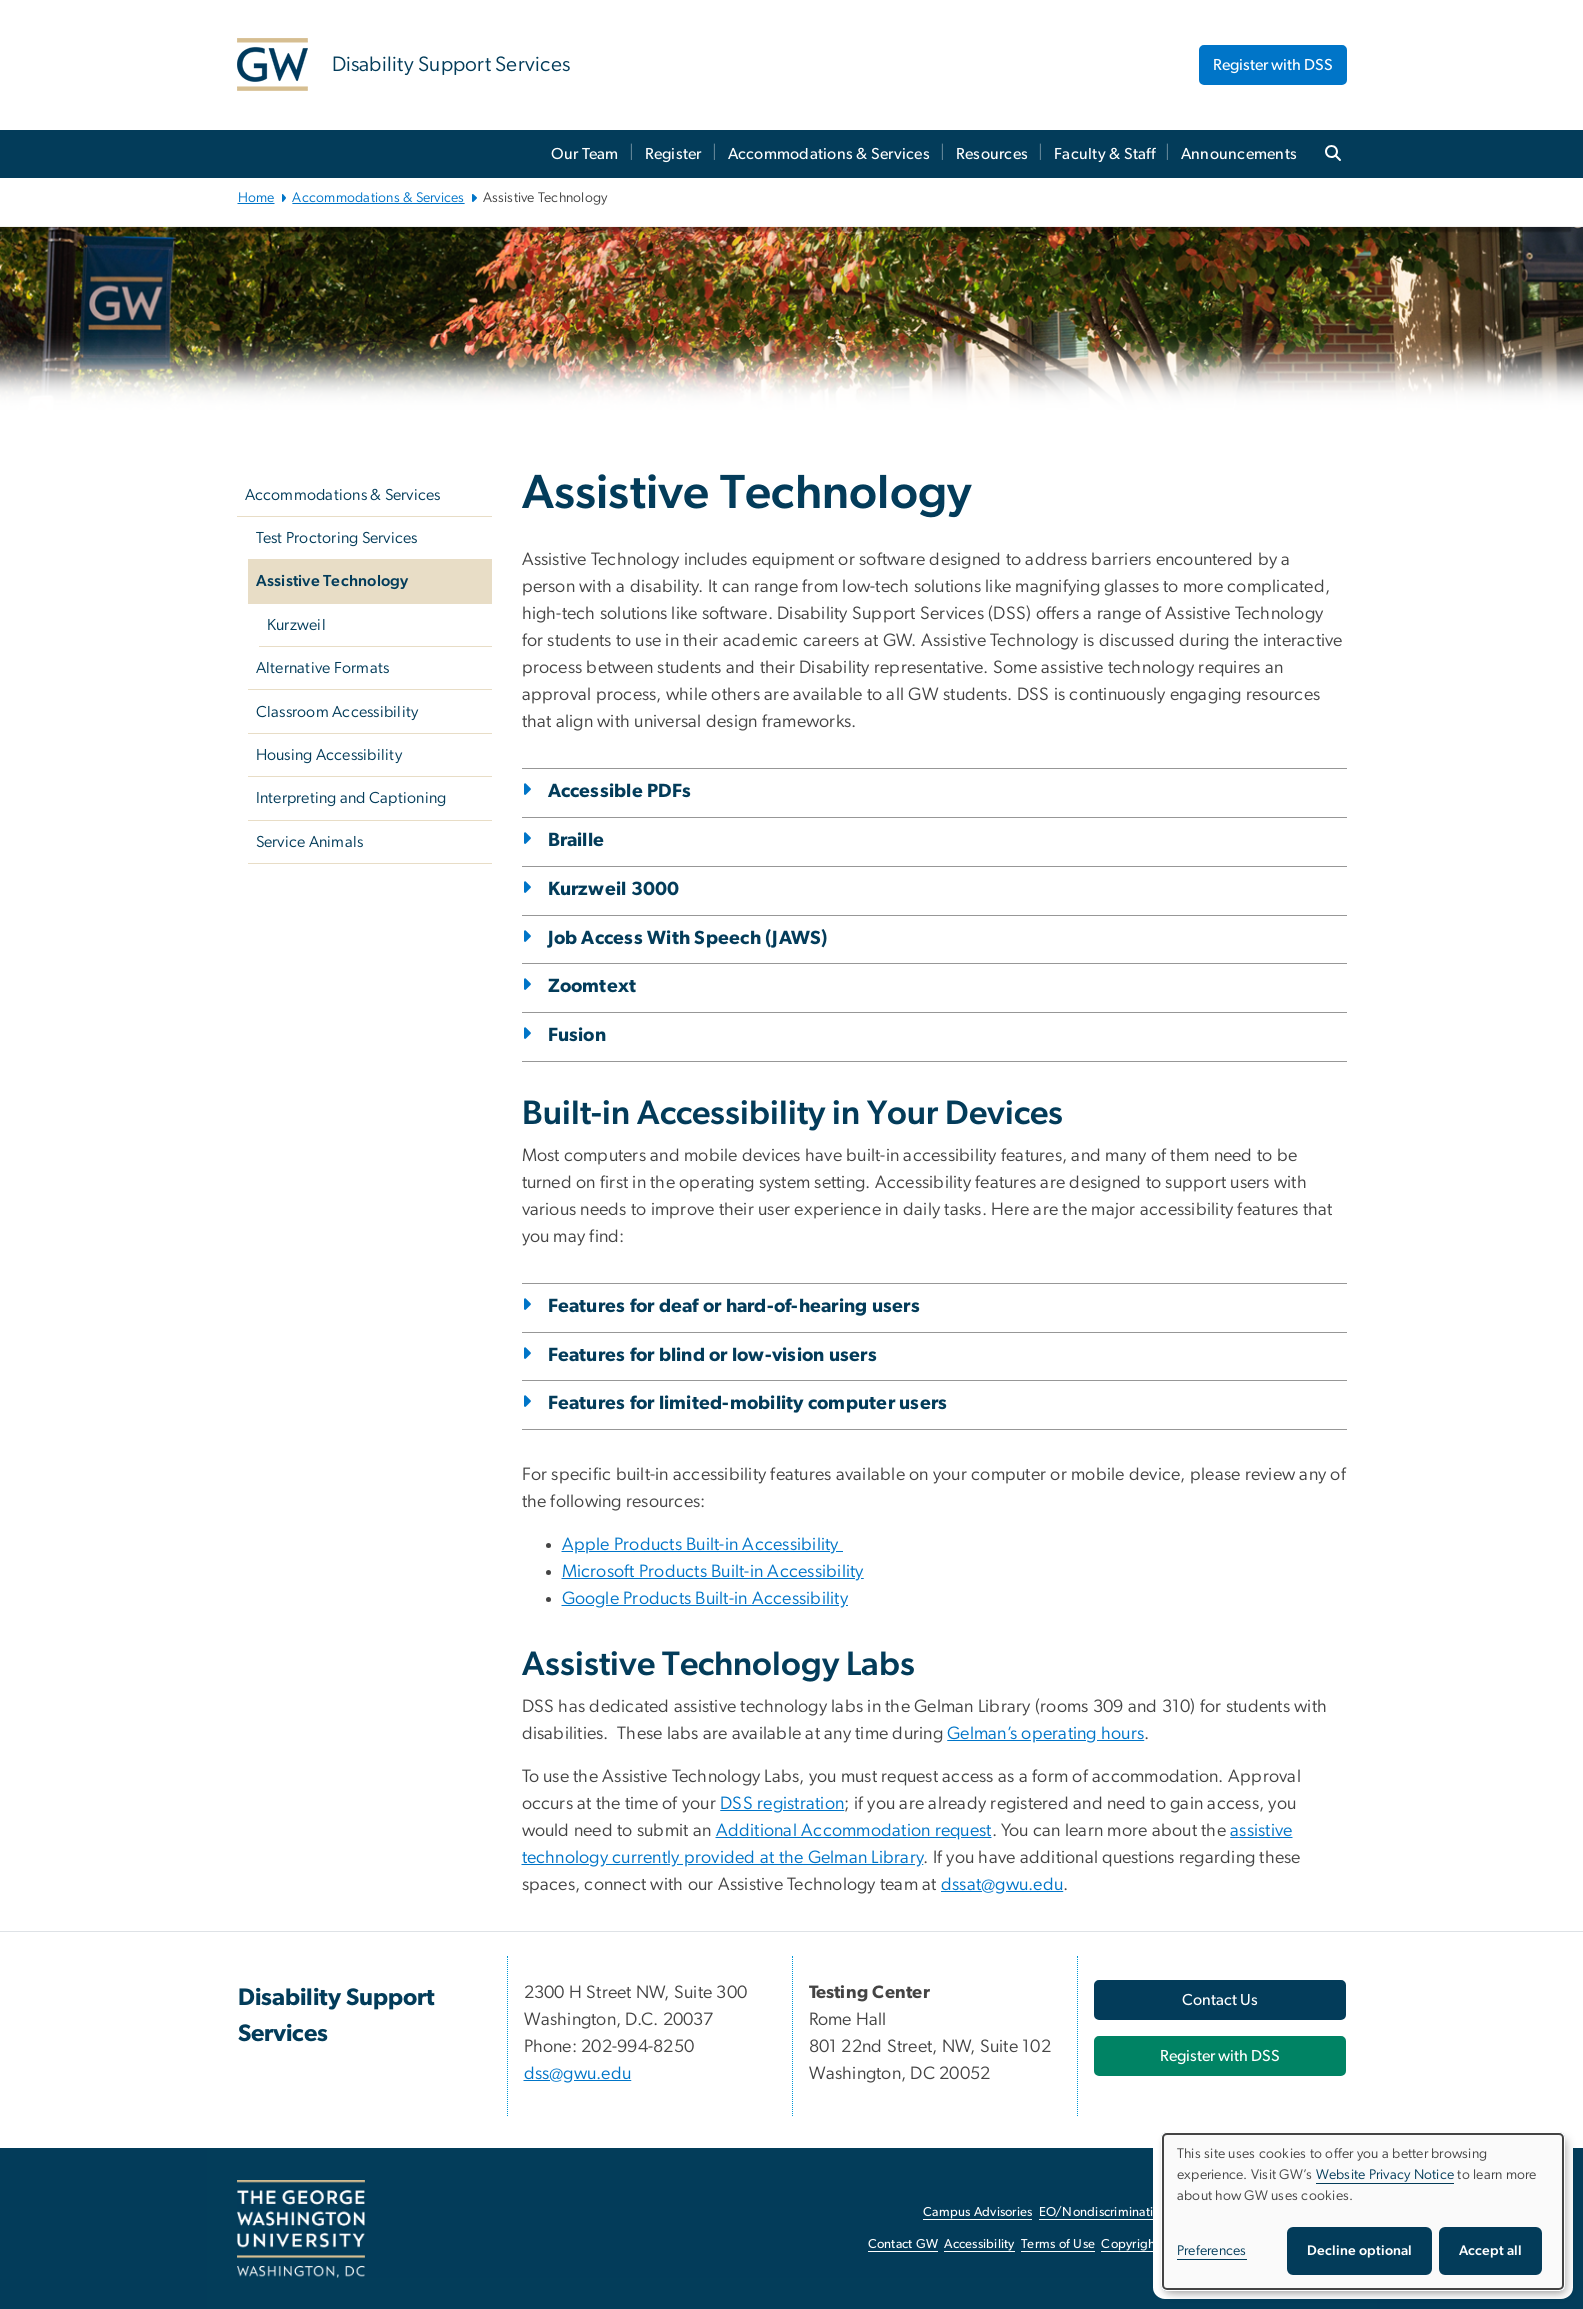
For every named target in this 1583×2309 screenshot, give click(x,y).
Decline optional (1359, 2251)
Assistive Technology (332, 581)
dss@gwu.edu (578, 2074)
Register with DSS (1273, 65)
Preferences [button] (1212, 2251)
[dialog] (1363, 2211)
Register (673, 154)
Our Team (585, 154)
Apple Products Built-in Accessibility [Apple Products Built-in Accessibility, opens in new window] (703, 1545)
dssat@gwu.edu (1002, 1885)
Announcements (1239, 154)
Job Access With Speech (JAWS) (688, 938)
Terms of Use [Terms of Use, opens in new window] (1058, 2244)
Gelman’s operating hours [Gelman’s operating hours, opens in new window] (1045, 1734)
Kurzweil (296, 625)
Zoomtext (592, 986)
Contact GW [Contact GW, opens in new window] (903, 2244)
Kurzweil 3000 (614, 889)
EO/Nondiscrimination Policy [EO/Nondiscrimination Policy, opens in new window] (1122, 2212)
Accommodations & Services (829, 154)
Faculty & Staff (1104, 154)
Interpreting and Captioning (351, 798)
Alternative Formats (323, 668)
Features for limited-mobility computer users (748, 1403)
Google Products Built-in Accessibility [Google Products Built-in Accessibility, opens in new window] (705, 1599)
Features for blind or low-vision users (713, 1355)
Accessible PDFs (620, 791)
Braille (576, 840)
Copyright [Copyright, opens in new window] (1130, 2244)
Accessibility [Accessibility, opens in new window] (979, 2244)
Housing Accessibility (329, 755)
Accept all (1490, 2251)
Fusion (577, 1035)
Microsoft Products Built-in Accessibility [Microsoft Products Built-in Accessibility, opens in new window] (713, 1572)
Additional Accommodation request (854, 1831)
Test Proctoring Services (337, 538)
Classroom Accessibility (337, 712)
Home (256, 198)
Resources (992, 154)
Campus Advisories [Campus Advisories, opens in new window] (977, 2212)
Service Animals (310, 842)
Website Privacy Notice (1385, 2175)
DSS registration (782, 1804)
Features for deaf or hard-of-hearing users (734, 1306)
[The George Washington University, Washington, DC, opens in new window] (301, 2229)
